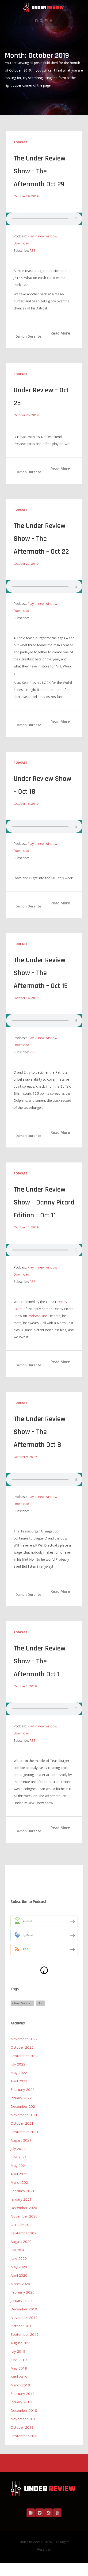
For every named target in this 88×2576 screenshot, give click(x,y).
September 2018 (25, 2448)
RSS (33, 250)
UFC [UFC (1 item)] (42, 2016)
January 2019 (22, 2415)
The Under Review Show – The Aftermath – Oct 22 (43, 538)
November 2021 (25, 2127)
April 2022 (19, 2094)
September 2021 (25, 2144)
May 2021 (19, 2178)
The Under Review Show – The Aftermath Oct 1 (41, 1674)
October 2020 (22, 2237)
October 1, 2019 (26, 1699)
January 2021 (22, 2212)
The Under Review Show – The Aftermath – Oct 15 (42, 973)
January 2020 (22, 2313)
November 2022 (25, 2051)
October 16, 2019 (27, 997)
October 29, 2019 (27, 196)
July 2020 (18, 2263)
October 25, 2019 (27, 415)
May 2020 (19, 2280)
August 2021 (22, 2153)
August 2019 (22, 2356)
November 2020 (25, 2229)
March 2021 (21, 2195)
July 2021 (18, 2161)
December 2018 (24, 2423)
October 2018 (22, 2440)
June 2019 (19, 2372)
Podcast (20, 142)
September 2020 (25, 2246)
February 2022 (23, 2102)
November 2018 (25, 2432)
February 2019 (23, 2406)
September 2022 (25, 2068)
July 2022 (18, 2077)
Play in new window (42, 236)
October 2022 (22, 2060)
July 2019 (18, 2364)
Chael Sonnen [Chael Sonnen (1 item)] (22, 2016)
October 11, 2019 (27, 1240)
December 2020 (24, 2220)
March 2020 (21, 2296)
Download (21, 243)
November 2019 (25, 2330)
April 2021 (19, 2187)
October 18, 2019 (27, 803)
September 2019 (25, 2347)
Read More (60, 333)
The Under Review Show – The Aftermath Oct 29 (41, 171)
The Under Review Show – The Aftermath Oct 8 (41, 1444)
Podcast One (38, 1328)
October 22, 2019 (27, 563)
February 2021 (23, 2203)
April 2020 (19, 2288)
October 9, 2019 (26, 1469)
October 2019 (22, 2339)
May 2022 (19, 2085)
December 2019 (24, 2322)
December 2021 (24, 2119)
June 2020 (19, 2271)
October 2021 (22, 2136)
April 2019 (19, 2389)
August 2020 (22, 2254)
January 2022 (22, 2111)
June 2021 (19, 2170)
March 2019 (21, 2398)
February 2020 (23, 2305)
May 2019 (19, 2381)
